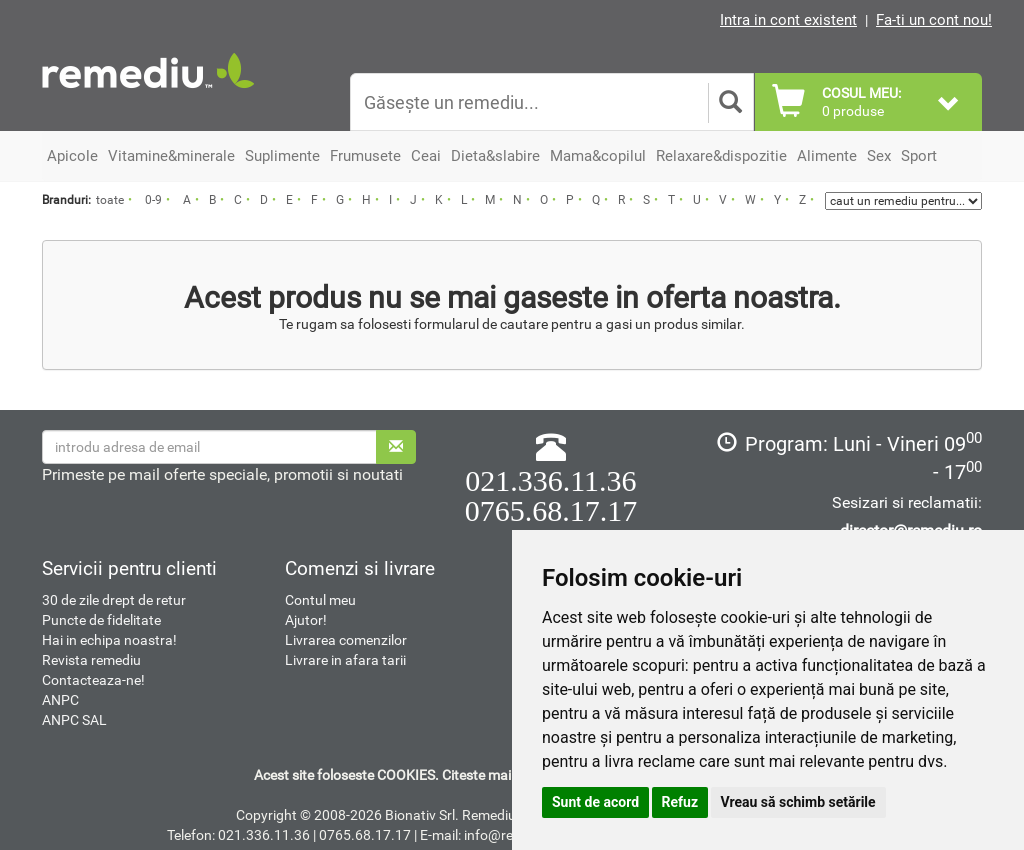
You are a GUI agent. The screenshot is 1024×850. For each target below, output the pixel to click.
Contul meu (320, 600)
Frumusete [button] (365, 156)
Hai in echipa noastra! (109, 640)
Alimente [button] (827, 156)
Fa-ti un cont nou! (934, 20)
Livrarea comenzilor (346, 640)
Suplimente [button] (282, 156)
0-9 (153, 200)
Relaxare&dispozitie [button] (721, 156)
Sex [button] (879, 156)
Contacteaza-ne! (93, 680)
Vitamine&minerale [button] (171, 156)
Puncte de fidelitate (101, 620)
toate (110, 200)
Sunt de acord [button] (595, 802)
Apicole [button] (72, 156)
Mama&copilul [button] (598, 156)
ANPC (60, 700)
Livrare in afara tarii (345, 660)
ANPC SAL (74, 720)
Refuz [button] (680, 802)
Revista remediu (91, 660)
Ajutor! (306, 620)
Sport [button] (919, 156)
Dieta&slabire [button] (495, 156)
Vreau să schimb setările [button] (798, 802)
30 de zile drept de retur (114, 600)
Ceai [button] (426, 156)
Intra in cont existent (788, 20)
